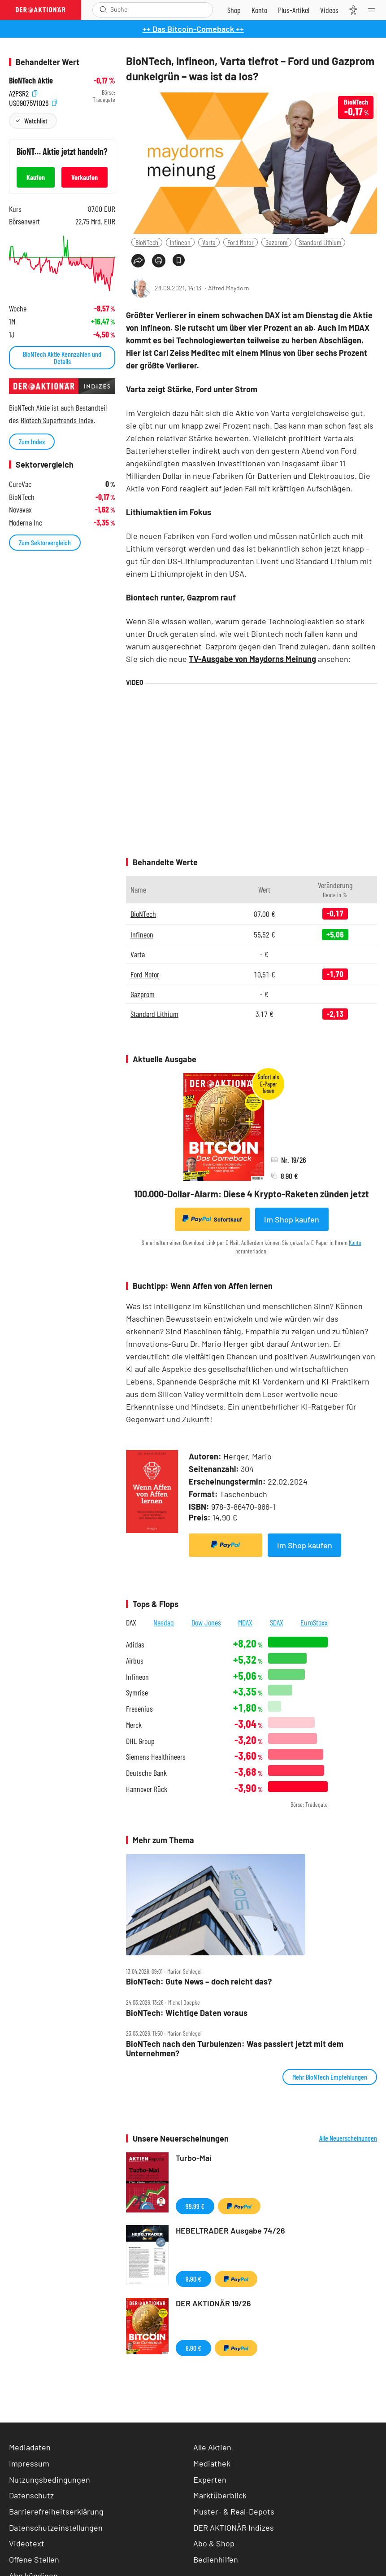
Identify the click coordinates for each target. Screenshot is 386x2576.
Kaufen (35, 177)
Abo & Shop (213, 2543)
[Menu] (374, 10)
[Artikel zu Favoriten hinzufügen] (179, 260)
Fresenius (139, 1708)
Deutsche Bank (146, 1773)
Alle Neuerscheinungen (348, 2138)
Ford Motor (240, 242)
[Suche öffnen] (103, 9)
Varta (209, 242)
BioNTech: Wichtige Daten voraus (186, 2013)
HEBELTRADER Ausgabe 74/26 (230, 2230)
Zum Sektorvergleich (45, 542)
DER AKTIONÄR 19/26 (213, 2303)
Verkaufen (84, 177)
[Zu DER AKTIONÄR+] (294, 10)
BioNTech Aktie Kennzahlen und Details (62, 357)
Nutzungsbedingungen (49, 2479)
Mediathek (211, 2463)
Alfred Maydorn (228, 288)
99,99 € (195, 2206)
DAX (131, 1622)
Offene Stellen (34, 2559)
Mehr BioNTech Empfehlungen (329, 2076)
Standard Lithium (320, 242)
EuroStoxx (314, 1622)
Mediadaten (30, 2447)
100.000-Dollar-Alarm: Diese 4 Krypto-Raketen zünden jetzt (251, 1193)
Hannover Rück (146, 1789)
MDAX (245, 1622)
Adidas (135, 1644)
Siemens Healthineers (156, 1756)
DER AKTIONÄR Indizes (233, 2527)
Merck (134, 1725)
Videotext (26, 2543)
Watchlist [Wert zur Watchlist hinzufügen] (35, 120)
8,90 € (193, 2348)
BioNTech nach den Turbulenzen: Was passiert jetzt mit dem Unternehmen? (234, 2048)
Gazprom (276, 242)
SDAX (276, 1622)
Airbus (134, 1660)
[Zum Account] (259, 10)
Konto (355, 1242)
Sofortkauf (212, 1219)
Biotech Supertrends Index (57, 420)
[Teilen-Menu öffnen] (138, 260)
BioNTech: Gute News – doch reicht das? (199, 1981)
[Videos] (329, 10)
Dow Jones (206, 1622)
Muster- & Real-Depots (233, 2511)
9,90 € (193, 2278)
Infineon (180, 242)
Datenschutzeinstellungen (56, 2527)
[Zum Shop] (234, 10)
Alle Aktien (212, 2447)
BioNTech (146, 242)
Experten (209, 2479)
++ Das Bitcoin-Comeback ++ (193, 29)
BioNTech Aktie (31, 80)
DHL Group (140, 1741)
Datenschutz (31, 2495)
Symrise (137, 1692)
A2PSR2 (23, 92)
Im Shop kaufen (291, 1219)
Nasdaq (163, 1622)
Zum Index (32, 441)
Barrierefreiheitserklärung (56, 2511)
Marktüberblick (220, 2495)
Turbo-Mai (194, 2158)
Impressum (29, 2463)
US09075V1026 (33, 102)
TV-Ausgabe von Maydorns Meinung (252, 659)
